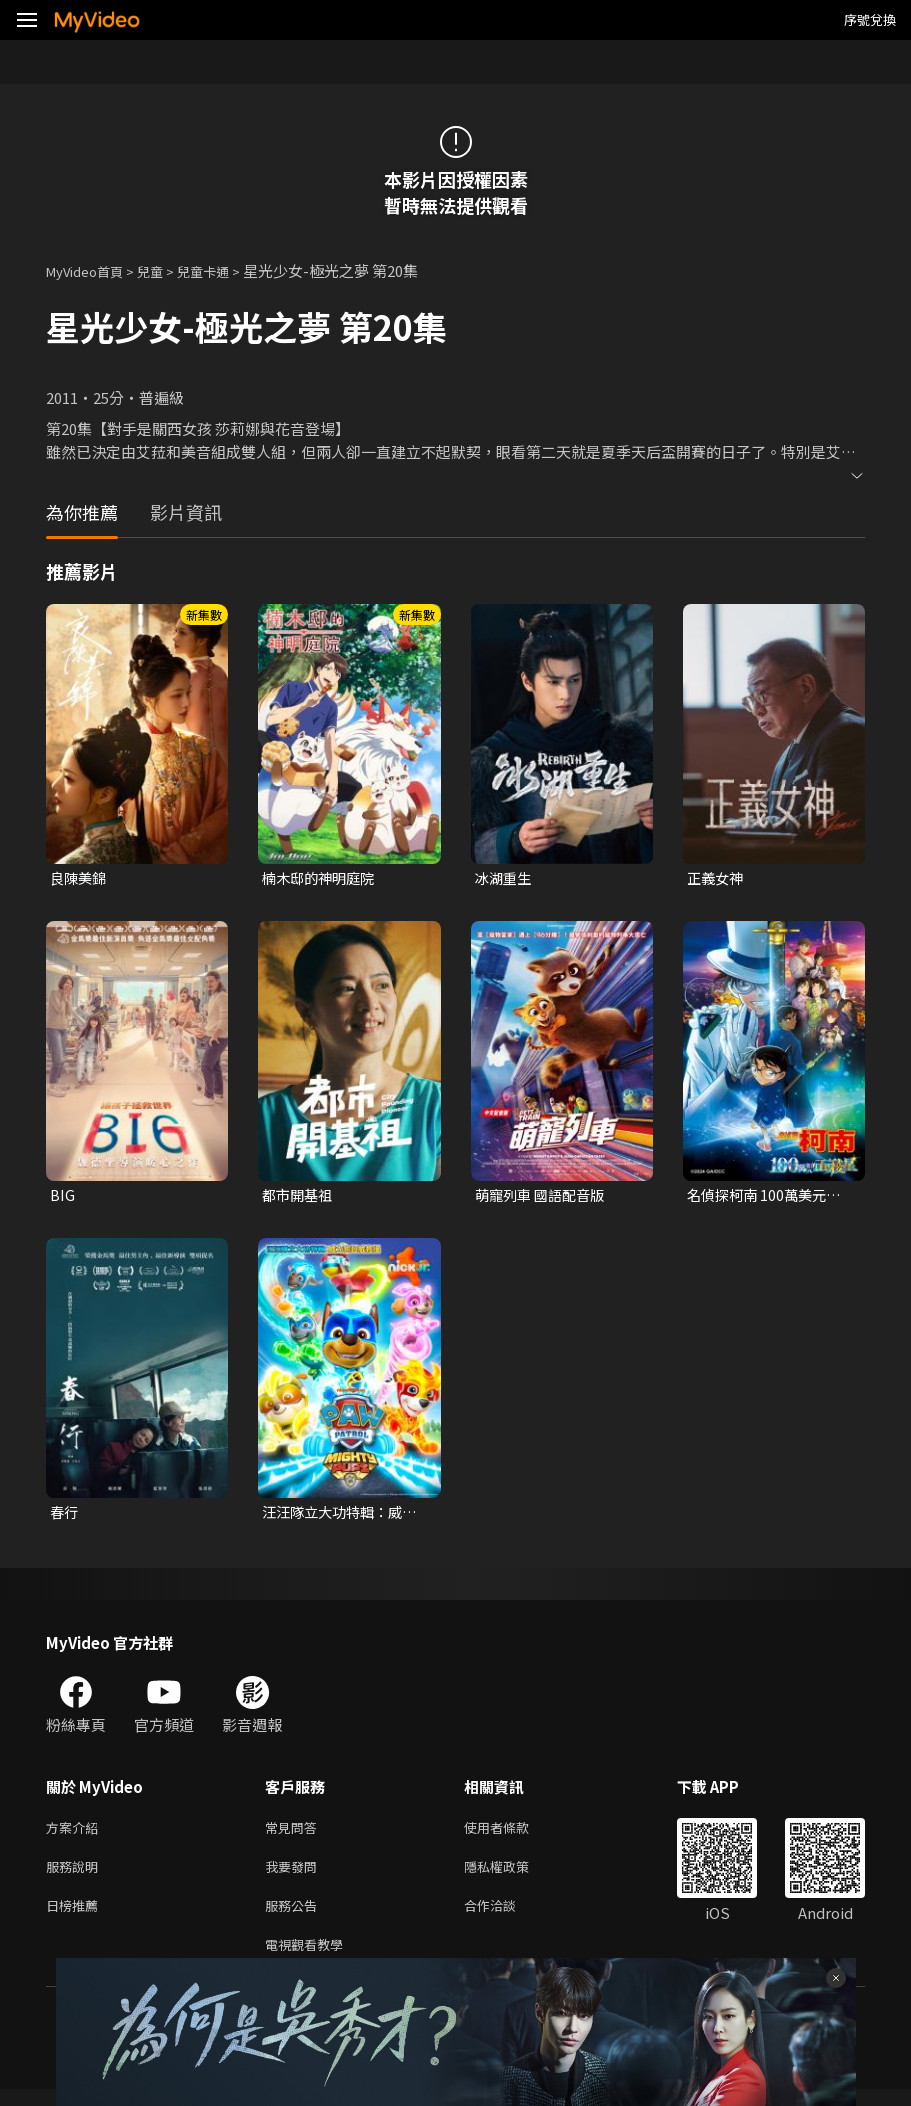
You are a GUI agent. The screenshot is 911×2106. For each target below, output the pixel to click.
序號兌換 (870, 19)
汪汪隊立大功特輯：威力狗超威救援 (344, 1516)
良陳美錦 (80, 878)
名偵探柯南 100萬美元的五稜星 (768, 1198)
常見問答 (295, 1833)
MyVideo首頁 (91, 270)
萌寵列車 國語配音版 (544, 1197)
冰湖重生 (505, 878)
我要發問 (295, 1875)
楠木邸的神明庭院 (322, 878)
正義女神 (717, 878)
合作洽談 (506, 1917)
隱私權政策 (513, 1875)
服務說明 (76, 1875)
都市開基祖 (299, 1197)
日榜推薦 (76, 1917)
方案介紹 (76, 1833)
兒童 (166, 270)
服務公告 (295, 1917)
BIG (62, 1197)
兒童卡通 (225, 270)
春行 (65, 1515)
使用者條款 (513, 1833)
